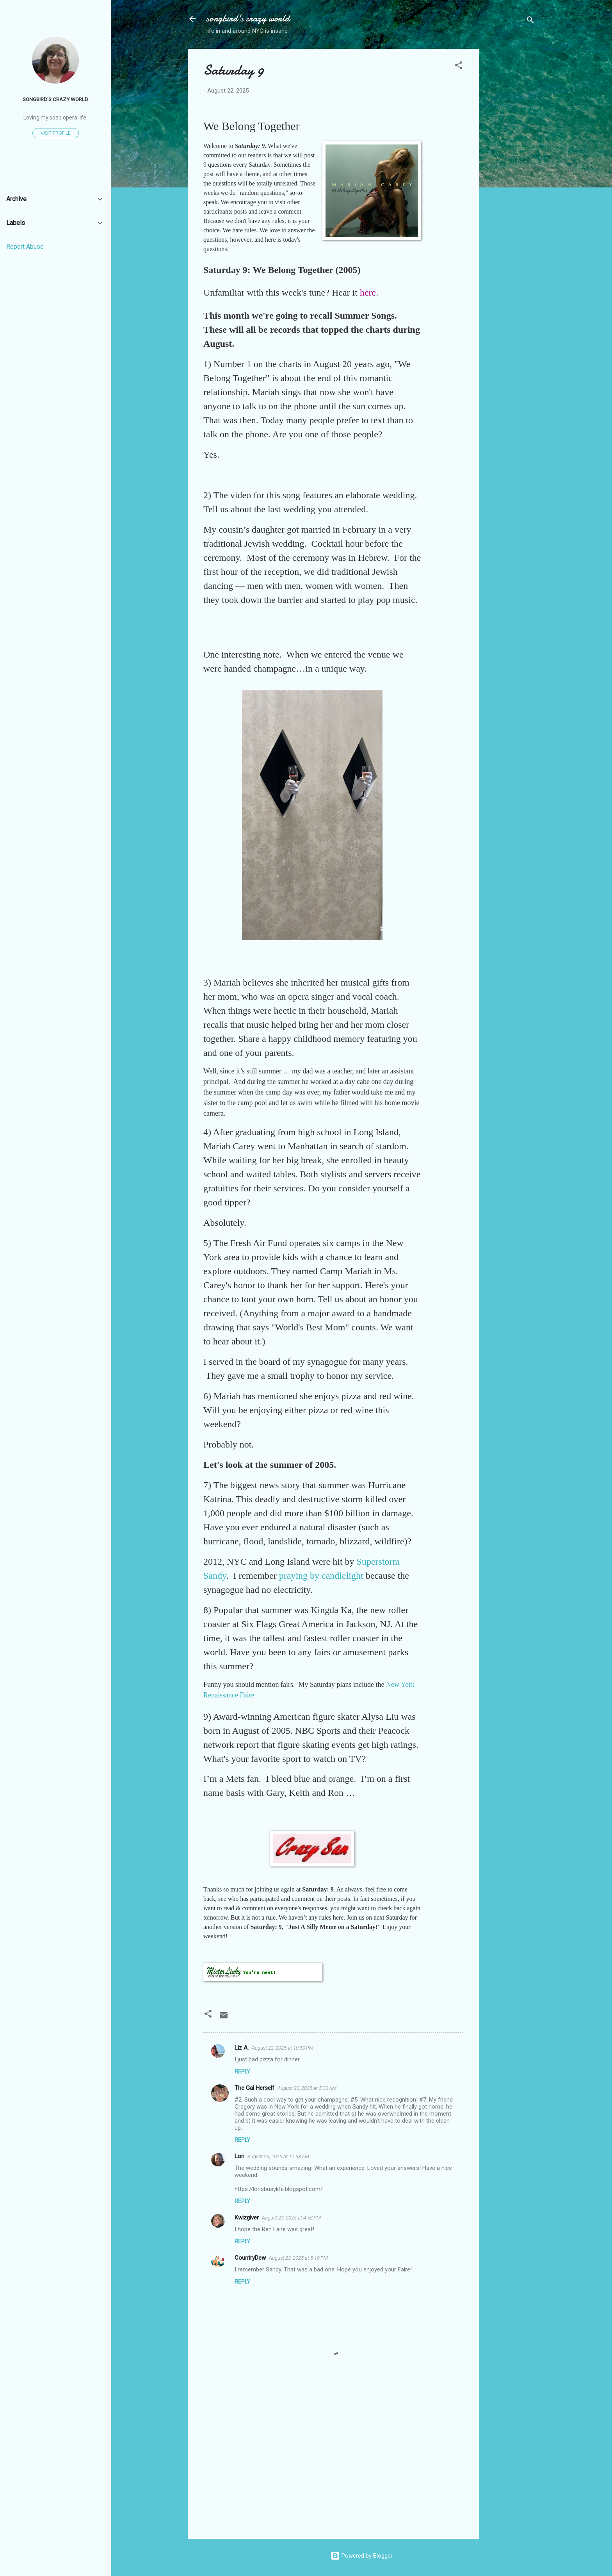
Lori (239, 2156)
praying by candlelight (321, 1576)
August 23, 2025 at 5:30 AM (307, 2088)
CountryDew (250, 2257)
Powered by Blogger (362, 2555)
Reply (242, 2071)
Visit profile (56, 133)
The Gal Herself (254, 2087)
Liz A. (242, 2047)
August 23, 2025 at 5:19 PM (298, 2258)
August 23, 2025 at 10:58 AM (278, 2156)
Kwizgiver (247, 2217)
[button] (458, 67)
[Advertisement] (510, 166)
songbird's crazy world (248, 18)
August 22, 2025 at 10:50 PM (282, 2048)
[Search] (530, 21)
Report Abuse (25, 246)
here (368, 292)
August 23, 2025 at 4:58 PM (291, 2218)
